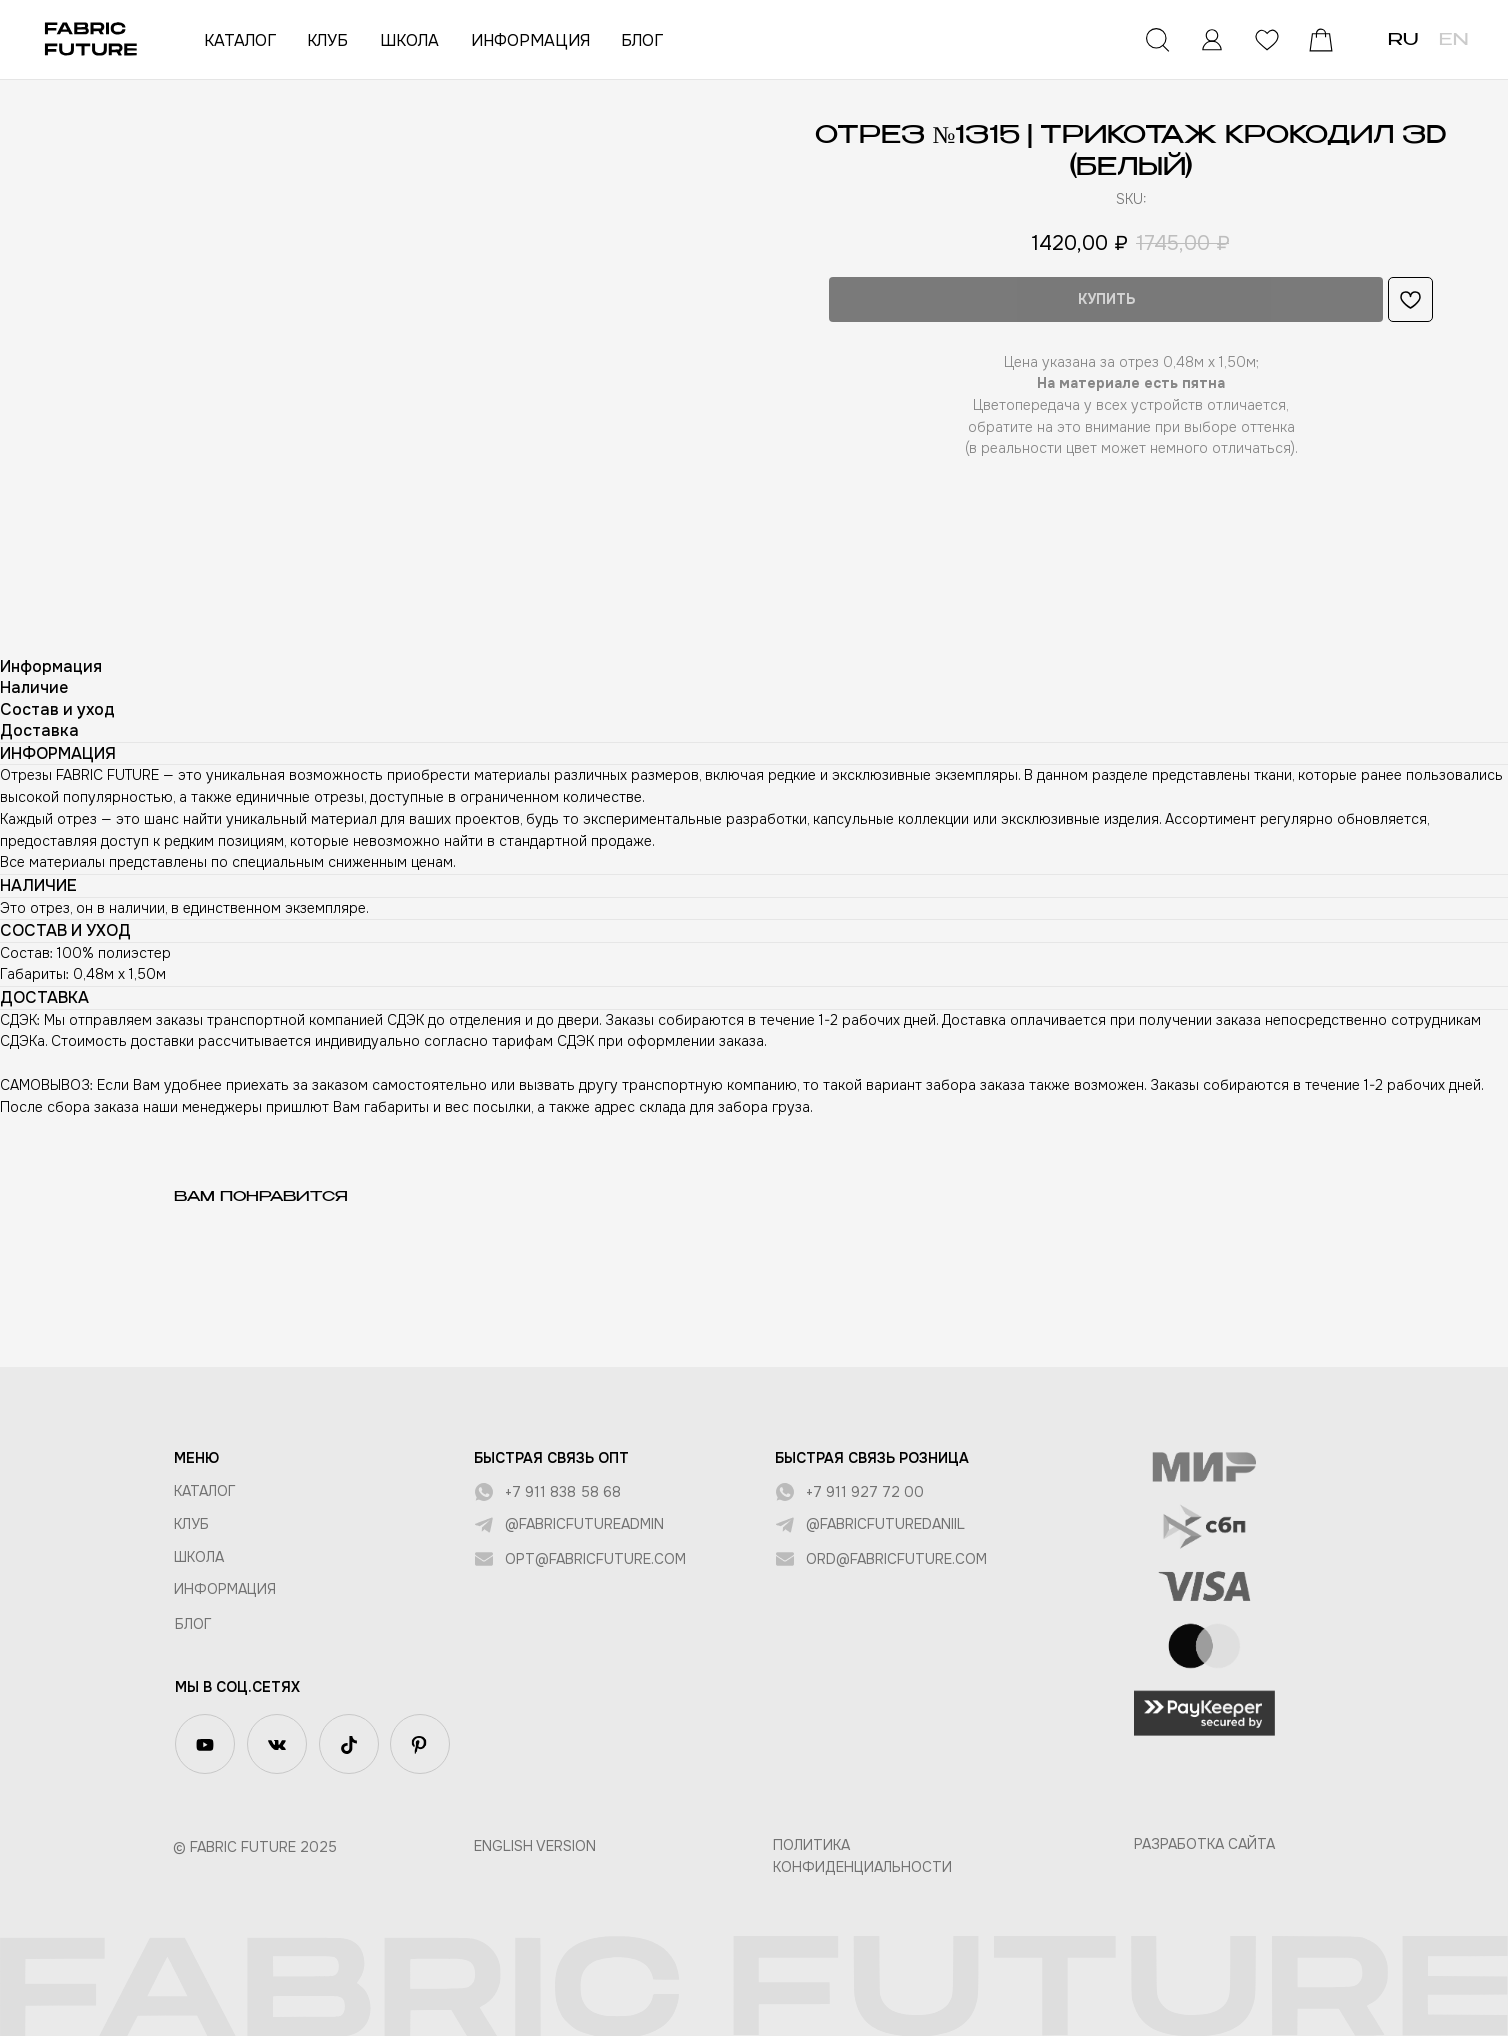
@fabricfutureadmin (584, 1524)
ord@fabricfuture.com (896, 1559)
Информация (225, 1589)
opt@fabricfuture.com (595, 1559)
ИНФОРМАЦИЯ (530, 40)
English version (535, 1846)
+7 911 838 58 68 (563, 1492)
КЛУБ (327, 40)
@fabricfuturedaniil (885, 1524)
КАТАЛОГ (240, 40)
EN (1453, 41)
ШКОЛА (409, 40)
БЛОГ (642, 40)
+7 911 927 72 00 (865, 1492)
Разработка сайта (1204, 1844)
